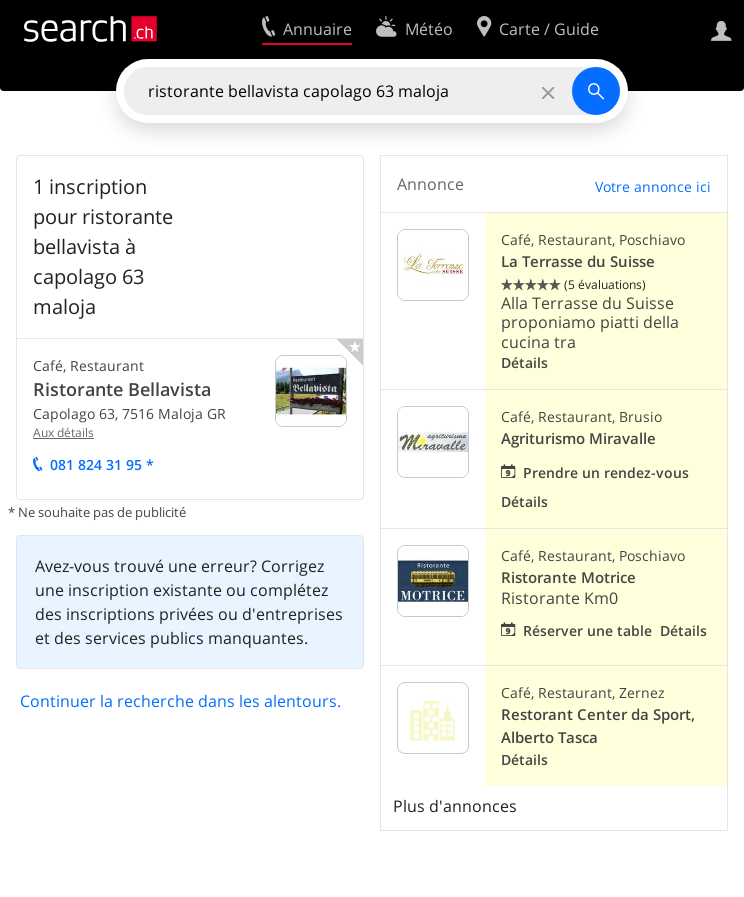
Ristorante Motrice (568, 577)
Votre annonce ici (653, 186)
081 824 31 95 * (102, 464)
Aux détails (63, 432)
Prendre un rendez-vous (606, 472)
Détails (524, 362)
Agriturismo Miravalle (578, 438)
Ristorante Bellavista (122, 389)
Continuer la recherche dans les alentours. (180, 701)
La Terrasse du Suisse (578, 261)
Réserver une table (587, 630)
